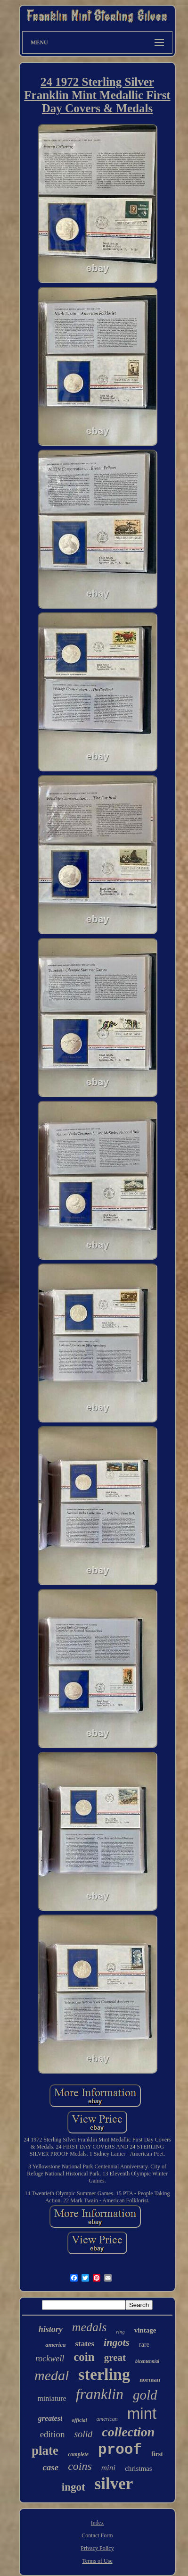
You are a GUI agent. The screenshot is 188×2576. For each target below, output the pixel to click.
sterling (104, 2374)
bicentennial (147, 2361)
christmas (138, 2468)
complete (78, 2454)
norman (149, 2379)
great (115, 2357)
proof (120, 2450)
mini (108, 2467)
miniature (51, 2398)
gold (145, 2394)
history (51, 2329)
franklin (99, 2393)
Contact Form (97, 2535)
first (157, 2454)
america (55, 2344)
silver (114, 2484)
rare (144, 2344)
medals (89, 2327)
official (79, 2420)
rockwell (49, 2358)
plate (45, 2450)
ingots (117, 2342)
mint (141, 2413)
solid (83, 2434)
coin (84, 2356)
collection (128, 2432)
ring (120, 2331)
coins (80, 2466)
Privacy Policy (97, 2548)
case (50, 2467)
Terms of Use (97, 2561)
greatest (50, 2418)
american (107, 2419)
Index (97, 2522)
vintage (145, 2330)
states (84, 2343)
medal (51, 2375)
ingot (73, 2487)
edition (52, 2434)
